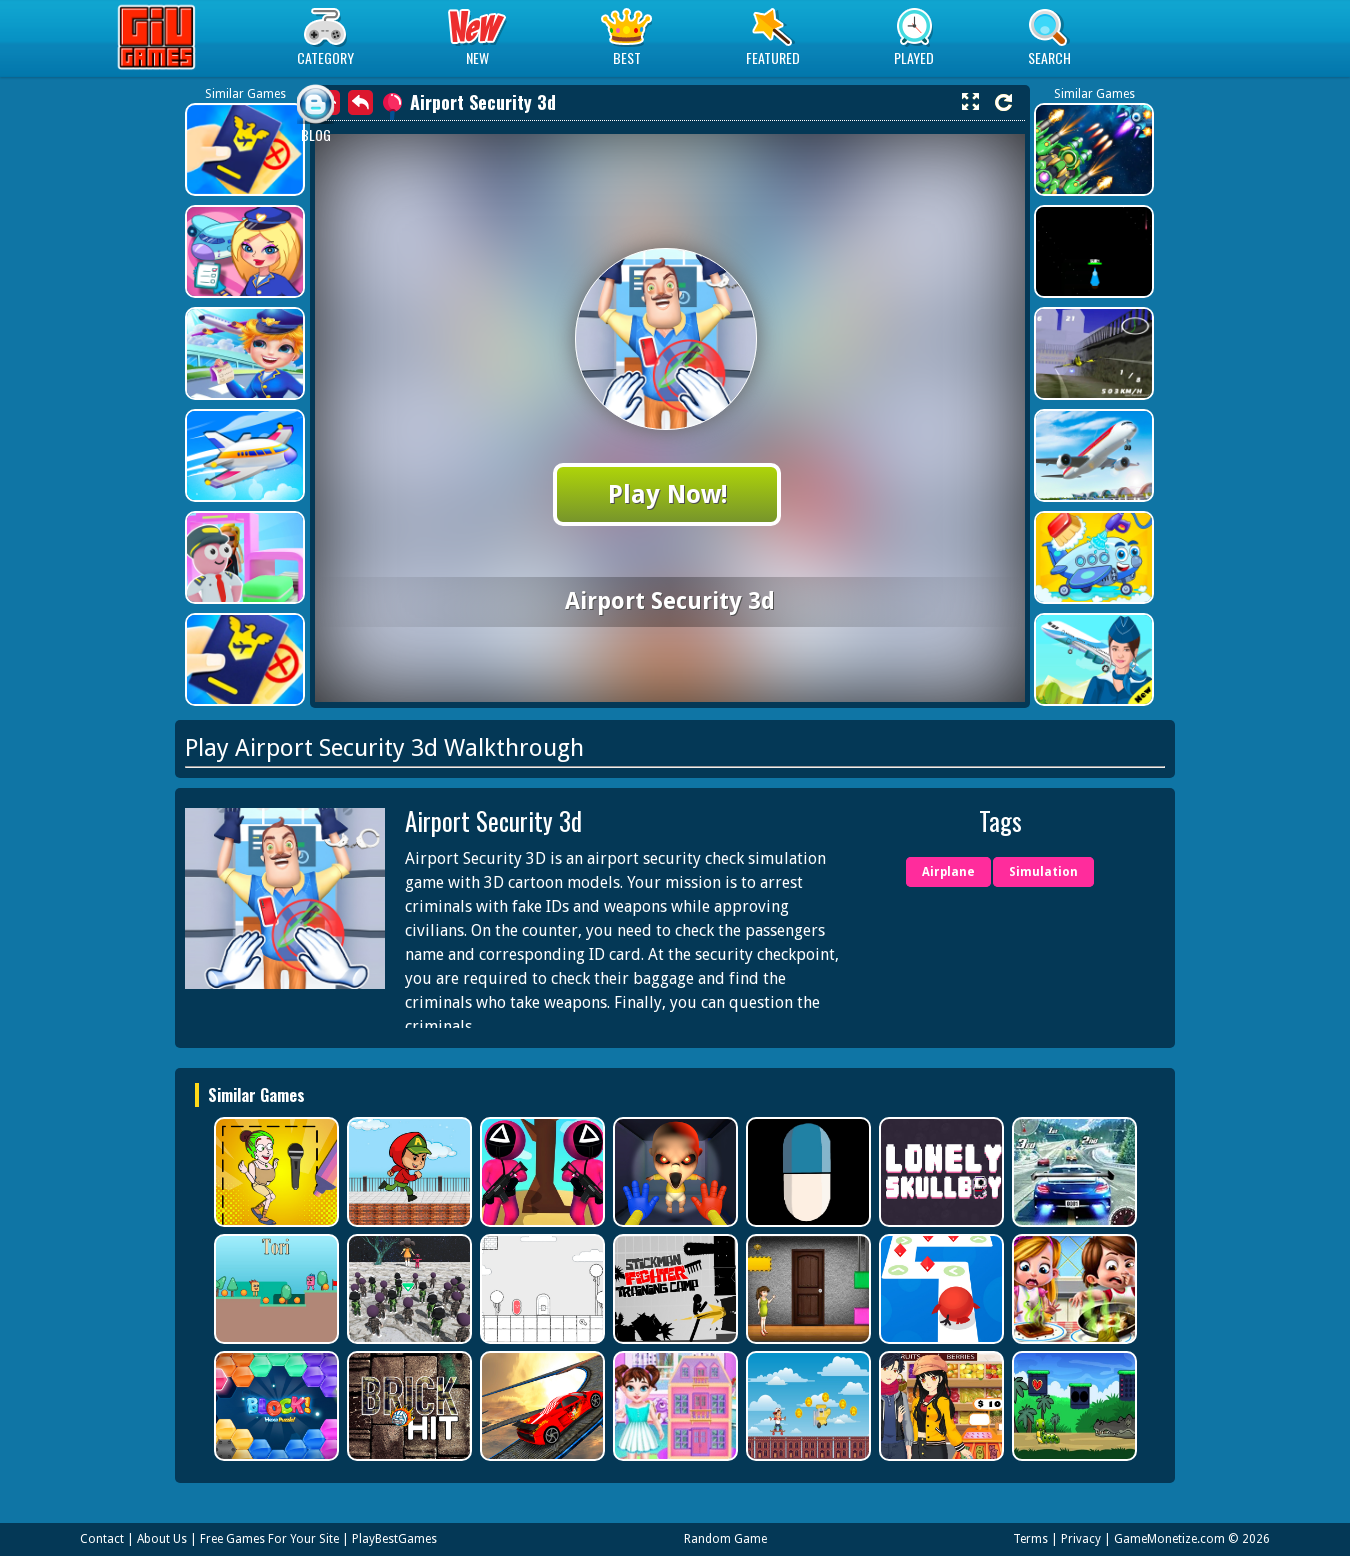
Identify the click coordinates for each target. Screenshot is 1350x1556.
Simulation (1043, 872)
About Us (162, 1539)
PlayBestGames (394, 1539)
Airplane (948, 872)
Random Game (725, 1539)
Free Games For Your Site (269, 1539)
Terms (1030, 1539)
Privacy (1081, 1539)
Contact (102, 1539)
